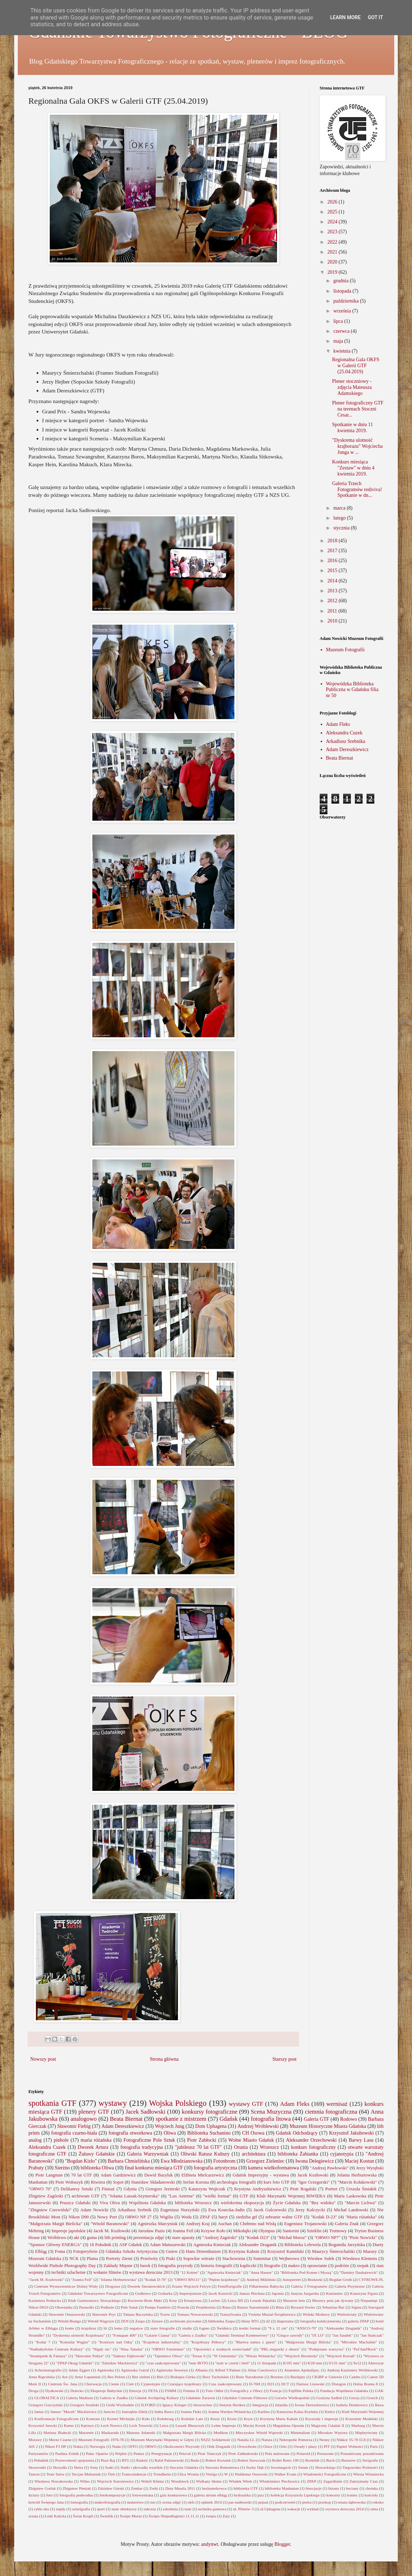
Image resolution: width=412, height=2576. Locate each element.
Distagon (338, 2384)
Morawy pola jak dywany (333, 2300)
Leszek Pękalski (263, 2300)
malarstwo (135, 2502)
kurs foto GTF (276, 2182)
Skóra (78, 2467)
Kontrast (93, 2419)
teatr (187, 2509)
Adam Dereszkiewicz (347, 749)
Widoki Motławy (316, 2314)
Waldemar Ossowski (251, 2474)
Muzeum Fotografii (345, 649)
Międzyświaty (366, 2432)
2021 (333, 252)
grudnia (341, 280)
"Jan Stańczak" (372, 2335)
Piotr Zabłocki (201, 2140)
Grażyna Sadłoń (329, 2398)
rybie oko (41, 2509)
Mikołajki (242, 2230)
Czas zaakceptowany (225, 2384)
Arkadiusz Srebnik (134, 2209)
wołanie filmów (107, 2272)
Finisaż (108, 2188)
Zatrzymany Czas (363, 2481)
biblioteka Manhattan (282, 2488)
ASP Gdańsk (130, 2244)
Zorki (153, 2488)
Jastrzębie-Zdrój (134, 2411)
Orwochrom (246, 2446)
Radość (142, 2460)
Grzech (372, 2398)
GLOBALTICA (46, 2398)
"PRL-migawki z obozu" (280, 2349)
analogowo (84, 2118)
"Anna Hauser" (261, 2272)
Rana (226, 2307)
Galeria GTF (316, 2119)
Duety (378, 2244)
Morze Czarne (60, 2440)
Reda (195, 2460)
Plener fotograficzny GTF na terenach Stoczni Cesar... (358, 409)
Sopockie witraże (199, 2258)
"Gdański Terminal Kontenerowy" (242, 2335)
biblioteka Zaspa (221, 2321)
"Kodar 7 (42, 2342)
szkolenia (170, 2509)
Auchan (225, 2223)
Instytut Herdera (232, 2405)
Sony (94, 2467)
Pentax (139, 2453)
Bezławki (315, 2279)
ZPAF (205, 2216)
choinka (371, 2488)
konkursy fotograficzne (210, 2111)
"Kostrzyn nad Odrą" (115, 2342)
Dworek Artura (93, 2147)
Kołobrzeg (165, 2419)
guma (92, 2237)
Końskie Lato (192, 2419)
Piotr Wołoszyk (69, 2182)
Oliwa (170, 2133)
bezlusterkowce (214, 2488)
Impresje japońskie (69, 2230)
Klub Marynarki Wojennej (363, 2411)
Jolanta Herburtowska (357, 2175)
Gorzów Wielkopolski (292, 2398)
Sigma (356, 2307)
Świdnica (224, 2328)
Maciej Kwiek (254, 2425)
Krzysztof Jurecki (42, 2425)
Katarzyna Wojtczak (207, 2188)
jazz (261, 2495)
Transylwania (231, 2314)
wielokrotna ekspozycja (242, 2202)
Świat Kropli (83, 2516)
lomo (118, 2328)
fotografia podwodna (76, 2495)
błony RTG (250, 2321)
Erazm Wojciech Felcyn (191, 2286)
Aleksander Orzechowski (311, 2140)
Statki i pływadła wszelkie (141, 2467)
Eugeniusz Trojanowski (305, 2223)
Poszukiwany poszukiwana (362, 2453)
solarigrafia (81, 2509)
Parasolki (86, 2307)
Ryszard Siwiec (303, 2307)
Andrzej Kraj (198, 2223)
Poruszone (325, 2453)
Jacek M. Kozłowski (111, 2230)
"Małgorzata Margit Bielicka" (55, 2223)
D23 (270, 2384)
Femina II (191, 2390)
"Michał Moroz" (292, 2237)
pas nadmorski (239, 2502)
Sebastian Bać (333, 2307)
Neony (324, 2440)
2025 (333, 211)
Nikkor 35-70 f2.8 (351, 2440)
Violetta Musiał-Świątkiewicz (272, 2314)
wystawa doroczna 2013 (150, 2272)
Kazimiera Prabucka (44, 2300)
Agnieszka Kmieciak (212, 2244)
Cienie (114, 2384)
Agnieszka (105, 2370)
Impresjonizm (190, 2293)
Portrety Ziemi (119, 2258)
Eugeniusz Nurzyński (179, 2209)
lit (105, 2328)
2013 (333, 590)
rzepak (363, 2265)
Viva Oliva (109, 2202)
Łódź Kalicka (55, 2516)
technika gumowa (212, 2509)
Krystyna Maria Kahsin (279, 2419)
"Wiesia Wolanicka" (260, 2356)
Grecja (354, 2398)
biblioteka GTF (245, 2488)
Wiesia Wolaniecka (368, 2474)
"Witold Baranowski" (110, 2223)
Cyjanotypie (150, 2384)
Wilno (85, 2481)
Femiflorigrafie (230, 2286)
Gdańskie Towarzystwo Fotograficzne (97, 2293)
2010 (333, 621)
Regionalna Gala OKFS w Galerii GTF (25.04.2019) (355, 365)
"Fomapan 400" (124, 2335)
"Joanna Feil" (81, 2279)
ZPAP (311, 2481)
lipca (338, 321)
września (342, 311)
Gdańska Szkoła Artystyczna (131, 2251)
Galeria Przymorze (350, 2286)
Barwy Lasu (361, 2140)
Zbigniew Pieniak (77, 2488)
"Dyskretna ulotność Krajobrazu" (78, 2335)
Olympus (267, 2230)
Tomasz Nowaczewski (195, 2314)
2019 (333, 272)
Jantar (39, 2411)
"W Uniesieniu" (225, 2356)
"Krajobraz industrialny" (162, 2342)
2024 (333, 221)
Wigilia (166, 2216)
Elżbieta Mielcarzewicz (202, 2175)
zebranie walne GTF (284, 2216)
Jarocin (109, 2411)
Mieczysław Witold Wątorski (259, 2432)
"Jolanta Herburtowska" (118, 2279)
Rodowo (348, 2119)
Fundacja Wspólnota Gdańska (344, 2390)
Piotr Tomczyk (209, 2453)
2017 (333, 550)
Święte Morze (131, 2516)
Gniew (172, 2251)
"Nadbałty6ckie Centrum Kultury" (56, 2349)
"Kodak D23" (257, 2237)
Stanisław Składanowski (153, 2182)
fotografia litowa (271, 2118)
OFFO (133, 2446)
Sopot (118, 2182)
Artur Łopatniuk (88, 2377)
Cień (130, 2384)
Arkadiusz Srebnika (345, 741)
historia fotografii (216, 2265)
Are (64, 2377)
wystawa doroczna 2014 (344, 2509)
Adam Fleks (338, 724)
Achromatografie (47, 2370)
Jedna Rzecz (164, 2411)
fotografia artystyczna (215, 2167)
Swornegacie (281, 2467)
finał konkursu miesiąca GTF (154, 2167)
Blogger (282, 2544)
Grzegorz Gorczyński (45, 2405)
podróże (342, 2265)
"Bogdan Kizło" (81, 2161)
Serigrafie (370, 2460)
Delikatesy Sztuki (77, 2188)
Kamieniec (334, 2293)
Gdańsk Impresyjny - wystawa (261, 2175)
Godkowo (143, 2293)
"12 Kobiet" (189, 2272)
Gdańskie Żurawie (200, 2398)
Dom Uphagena (211, 2126)
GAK (379, 2390)
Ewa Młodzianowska (181, 2161)
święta (211, 2516)
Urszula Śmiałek (361, 2188)
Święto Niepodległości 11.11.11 (173, 2516)
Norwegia (97, 2446)
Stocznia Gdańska (183, 2467)
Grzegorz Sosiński (84, 2405)
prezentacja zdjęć (148, 2237)
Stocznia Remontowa (222, 2467)
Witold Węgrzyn (101, 2321)
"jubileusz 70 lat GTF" (198, 2147)
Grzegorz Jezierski (163, 2188)
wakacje (293, 2509)
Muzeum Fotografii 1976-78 (101, 2440)
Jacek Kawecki (220, 2293)
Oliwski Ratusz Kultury (205, 2154)
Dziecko (76, 2390)
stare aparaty (183, 2237)
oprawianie (317, 2265)
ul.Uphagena (270, 2509)
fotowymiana (142, 2495)
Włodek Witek (240, 2481)
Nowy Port (107, 2216)
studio (187, 2328)
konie (69, 2328)
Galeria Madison (79, 2398)
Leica (163, 2425)
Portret (331, 2188)
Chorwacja (93, 2384)
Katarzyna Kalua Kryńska (297, 2411)
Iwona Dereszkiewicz (312, 2405)
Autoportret (291, 2279)
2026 (333, 202)
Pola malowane (277, 2453)
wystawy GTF (246, 2104)
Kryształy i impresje (321, 2419)
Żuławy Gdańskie (97, 2154)
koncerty (333, 2495)
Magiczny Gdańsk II (327, 2425)
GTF (244, 2196)
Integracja (260, 2405)
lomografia (79, 2502)
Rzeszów (348, 2460)
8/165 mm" (292, 2363)
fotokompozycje (112, 2495)
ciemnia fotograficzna (331, 2111)
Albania (201, 2370)
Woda (186, 2216)
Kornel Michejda (121, 2419)
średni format (249, 2328)
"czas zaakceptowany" (163, 2363)
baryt (223, 2216)
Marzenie (86, 2432)
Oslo (283, 2446)
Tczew (165, 2314)
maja (338, 341)
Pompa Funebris (157, 2307)
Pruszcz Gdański (75, 2202)
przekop (324, 2502)
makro (293, 2265)
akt (76, 2237)
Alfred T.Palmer (227, 2370)
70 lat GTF (81, 2175)
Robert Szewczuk (252, 2460)
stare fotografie (163, 2328)
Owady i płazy (305, 2446)
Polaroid (303, 2453)
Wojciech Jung (169, 2126)
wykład (313, 2509)
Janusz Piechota (252, 2293)
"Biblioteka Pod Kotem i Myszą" (306, 2272)
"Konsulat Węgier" (74, 2342)
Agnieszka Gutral (135, 2370)
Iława (379, 2405)
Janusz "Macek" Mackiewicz (73, 2411)
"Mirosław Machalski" (358, 2342)
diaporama (285, 2321)
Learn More (345, 17)
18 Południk (101, 2244)
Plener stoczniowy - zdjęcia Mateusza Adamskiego (352, 387)
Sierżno (62, 2167)
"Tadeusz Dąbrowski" (128, 2356)
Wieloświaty (347, 2314)
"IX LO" (318, 2335)
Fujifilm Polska (300, 2390)
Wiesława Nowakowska (53, 2481)
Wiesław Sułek (320, 2258)
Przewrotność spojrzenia (74, 2460)
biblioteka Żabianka (298, 2154)
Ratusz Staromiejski (253, 2307)
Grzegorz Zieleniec (265, 2161)
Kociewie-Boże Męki (145, 2300)
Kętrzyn (87, 2425)
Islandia (281, 2405)
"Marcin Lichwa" (360, 2202)
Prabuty (36, 2167)
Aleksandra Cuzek (344, 732)
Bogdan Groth (340, 2279)
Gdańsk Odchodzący (297, 2133)
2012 (333, 600)
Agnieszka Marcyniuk (157, 2223)
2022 (333, 242)
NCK (74, 2258)
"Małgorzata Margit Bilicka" (308, 2342)
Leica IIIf (235, 2300)
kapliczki (248, 2265)
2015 (333, 570)
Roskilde (312, 2460)
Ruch (330, 2460)
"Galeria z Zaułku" (193, 2335)
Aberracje (376, 2363)
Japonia (278, 2293)
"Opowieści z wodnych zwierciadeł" (222, 2349)
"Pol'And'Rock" (365, 2349)
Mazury (370, 2251)
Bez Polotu (116, 2377)
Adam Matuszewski (168, 2244)
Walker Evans (285, 2474)
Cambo (354, 2377)
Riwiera (98, 2182)
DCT (285, 2384)
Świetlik (106, 2516)
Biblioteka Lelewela (302, 2244)
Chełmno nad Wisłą (258, 2223)
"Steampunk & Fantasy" (47, 2356)
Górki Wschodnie (120, 2405)
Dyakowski (54, 2390)
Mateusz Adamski (140, 2432)
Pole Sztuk (129, 2307)
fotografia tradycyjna (141, 2147)
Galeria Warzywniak (148, 2154)
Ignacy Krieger (174, 2405)
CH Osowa (253, 2133)
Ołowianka (63, 2307)
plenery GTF (93, 2111)
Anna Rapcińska (41, 2377)
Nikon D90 (79, 2216)
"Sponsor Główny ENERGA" (55, 2244)
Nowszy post (43, 2059)
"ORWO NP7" (327, 2237)
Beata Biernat (339, 758)
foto (49, 2495)
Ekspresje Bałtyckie (107, 2390)
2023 (333, 231)
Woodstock (180, 2481)
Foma (60, 2251)
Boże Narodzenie (250, 2377)
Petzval (185, 2453)
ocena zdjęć (171, 2502)
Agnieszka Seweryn (172, 2370)
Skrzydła (60, 2467)
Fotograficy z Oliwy (246, 2390)
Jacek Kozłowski (312, 2175)
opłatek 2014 (211, 2502)
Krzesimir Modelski (362, 2419)
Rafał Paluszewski (169, 2460)
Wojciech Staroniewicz (115, 2481)
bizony (333, 2488)
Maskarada (110, 2432)
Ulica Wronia (188, 2474)
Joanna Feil (183, 2230)
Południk (41, 2460)
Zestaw (157, 2321)
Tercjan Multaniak (86, 2474)
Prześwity (149, 2258)
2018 (333, 540)
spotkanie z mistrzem (181, 2118)
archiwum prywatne (185, 2321)
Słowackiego (325, 2467)
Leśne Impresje (223, 2425)
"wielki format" (217, 2196)
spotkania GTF (52, 2103)
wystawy (113, 2103)
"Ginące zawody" (290, 2335)
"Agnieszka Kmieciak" (224, 2272)
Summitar (262, 2258)
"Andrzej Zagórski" (220, 2237)
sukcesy (149, 2509)
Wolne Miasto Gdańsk (251, 2140)
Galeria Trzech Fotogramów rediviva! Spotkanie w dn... (357, 489)
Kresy (215, 2419)
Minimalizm (300, 2432)
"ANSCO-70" (306, 2328)
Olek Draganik (218, 2446)
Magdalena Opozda (288, 2425)
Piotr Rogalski (303, 2188)
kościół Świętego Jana (46, 2502)
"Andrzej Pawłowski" (329, 2167)
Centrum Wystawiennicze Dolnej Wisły (66, 2286)
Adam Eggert (79, 2370)
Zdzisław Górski (111, 2488)
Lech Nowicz (111, 2425)
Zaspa (140, 2321)
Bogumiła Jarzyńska (347, 2244)
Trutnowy (338, 2230)
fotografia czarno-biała (74, 2133)
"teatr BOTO (198, 2363)
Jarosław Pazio (151, 2230)
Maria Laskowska (350, 2196)
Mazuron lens (294, 2300)
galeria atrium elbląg (210, 2495)
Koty (173, 2300)
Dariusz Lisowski (310, 2384)
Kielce (330, 2411)
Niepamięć (369, 2300)
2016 (333, 560)
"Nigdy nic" (102, 2349)
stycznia (342, 528)
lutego (340, 518)
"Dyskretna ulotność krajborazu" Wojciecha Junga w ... (357, 446)
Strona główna (164, 2059)
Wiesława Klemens (359, 2258)
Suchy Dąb (255, 2467)
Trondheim (161, 2474)
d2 (268, 2321)
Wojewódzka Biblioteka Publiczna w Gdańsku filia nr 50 (352, 690)
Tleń (111, 2474)
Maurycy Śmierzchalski (333, 2251)
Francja (276, 2390)
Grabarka (165, 2293)
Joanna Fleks (191, 2411)
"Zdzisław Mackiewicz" (120, 2363)
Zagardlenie (332, 2481)
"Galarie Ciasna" (157, 2335)
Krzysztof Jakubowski (351, 2133)
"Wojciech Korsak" (340, 2356)
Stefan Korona (196, 2182)
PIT (327, 2446)
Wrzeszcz (269, 2147)
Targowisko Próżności (360, 2467)
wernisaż (337, 2104)
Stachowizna (233, 2258)
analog (35, 2140)
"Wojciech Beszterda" (300, 2356)
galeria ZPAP (358, 2321)
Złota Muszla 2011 (180, 2488)
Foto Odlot (214, 2390)
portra (306, 2502)
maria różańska (96, 2140)
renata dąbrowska (352, 2502)
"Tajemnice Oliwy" (168, 2356)
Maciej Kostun (359, 2161)
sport (101, 2509)
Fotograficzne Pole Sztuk (149, 2140)
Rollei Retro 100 (285, 2460)
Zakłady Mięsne (117, 2265)
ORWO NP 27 (138, 2216)
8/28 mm (315, 2363)
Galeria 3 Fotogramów (309, 2286)
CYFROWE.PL (371, 2279)
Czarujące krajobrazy (184, 2384)
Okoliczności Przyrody (181, 2446)
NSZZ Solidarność (216, 2440)
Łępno (204, 2328)
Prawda (183, 2307)
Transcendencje (133, 2474)
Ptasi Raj (108, 2460)
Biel (160, 2377)
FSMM (170, 2390)
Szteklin (314, 2230)
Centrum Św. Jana (62, 2384)
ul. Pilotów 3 (243, 2509)
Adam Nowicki (94, 2209)
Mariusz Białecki (57, 2432)
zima (374, 2509)
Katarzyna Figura (364, 2293)
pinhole (61, 2140)
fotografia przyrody (175, 2265)
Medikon (220, 2432)
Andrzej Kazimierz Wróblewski (352, 2370)
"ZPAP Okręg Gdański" (74, 2363)
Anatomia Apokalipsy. (302, 2370)
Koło (146, 2419)
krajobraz (88, 2328)
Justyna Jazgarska (305, 2293)
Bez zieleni (141, 2377)
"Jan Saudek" (342, 2335)
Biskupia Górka (183, 2377)
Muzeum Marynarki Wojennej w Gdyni (162, 2440)
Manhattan (38, 2182)
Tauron (34, 2474)
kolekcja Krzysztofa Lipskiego (295, 2495)
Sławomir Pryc (104, 2314)
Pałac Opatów (97, 2453)
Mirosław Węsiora (332, 2432)
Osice (267, 2446)
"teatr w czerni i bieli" (232, 2363)
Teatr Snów (56, 2474)
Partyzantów (38, 2453)
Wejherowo (289, 2258)
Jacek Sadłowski (146, 2111)
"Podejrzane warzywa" (326, 2349)
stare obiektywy (124, 2509)
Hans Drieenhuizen (203, 2251)
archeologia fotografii (236, 2182)
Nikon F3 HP (55, 2446)
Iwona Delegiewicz (314, 2161)
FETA (153, 2390)
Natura (266, 2440)
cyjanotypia (341, 2154)
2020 (333, 262)
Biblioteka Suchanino (209, 2133)
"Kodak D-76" (155, 2279)
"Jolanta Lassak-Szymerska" (133, 2196)
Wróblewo (57, 2237)
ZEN (125, 2321)
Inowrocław (203, 2405)
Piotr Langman (49, 2175)
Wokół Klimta (152, 2481)
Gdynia (130, 2188)
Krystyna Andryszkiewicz (257, 2188)
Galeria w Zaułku (114, 2398)
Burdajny (298, 2377)
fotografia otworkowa (130, 2133)
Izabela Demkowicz (352, 2405)
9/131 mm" (337, 2363)
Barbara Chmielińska (129, 2161)
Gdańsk (228, 2118)
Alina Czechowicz (262, 2370)
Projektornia (206, 2307)
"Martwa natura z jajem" (255, 2342)
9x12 (357, 2363)
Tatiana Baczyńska (138, 2314)
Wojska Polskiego (178, 2103)
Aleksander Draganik (257, 2244)
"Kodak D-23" (324, 2216)
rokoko (378, 2502)
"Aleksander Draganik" (343, 2328)
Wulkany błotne (209, 2481)
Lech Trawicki (141, 2425)
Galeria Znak (347, 2223)
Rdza (280, 2307)
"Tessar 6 (198, 2356)
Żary (226, 2516)
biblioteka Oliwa (97, 2167)
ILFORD (148, 2405)
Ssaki (109, 2467)
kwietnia (342, 351)
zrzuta (33, 2516)
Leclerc (214, 2300)
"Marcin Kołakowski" (357, 2182)
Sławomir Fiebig (74, 2126)
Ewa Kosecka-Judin (226, 2209)
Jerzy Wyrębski (370, 2167)
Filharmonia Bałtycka (266, 2286)
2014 (333, 580)
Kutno (69, 2425)
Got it (375, 17)
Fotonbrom (224, 2161)
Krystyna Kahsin (244, 2251)
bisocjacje (313, 2488)
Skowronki (37, 2467)
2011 (332, 611)
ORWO (151, 2446)
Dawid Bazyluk (158, 2175)
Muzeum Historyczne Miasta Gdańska (327, 2126)
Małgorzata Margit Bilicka (184, 2432)
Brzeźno (276, 2377)
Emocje (135, 2390)
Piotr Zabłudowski (243, 2453)
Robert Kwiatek (218, 2460)
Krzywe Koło (213, 2230)
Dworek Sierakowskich (146, 2286)
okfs (191, 2502)
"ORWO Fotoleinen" (168, 2349)
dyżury (33, 2495)
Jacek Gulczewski (270, 2209)
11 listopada (266, 2363)
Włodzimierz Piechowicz (279, 2481)
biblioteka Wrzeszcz (193, 2202)
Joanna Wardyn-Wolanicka (229, 2411)
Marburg (358, 2425)
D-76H (254, 2384)
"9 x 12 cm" (278, 2328)
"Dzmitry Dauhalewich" (359, 2272)
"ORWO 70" (40, 2188)
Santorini (291, 2230)
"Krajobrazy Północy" (208, 2342)
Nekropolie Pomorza (295, 2440)
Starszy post (284, 2059)
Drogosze (112, 2286)
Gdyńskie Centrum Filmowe (244, 2398)
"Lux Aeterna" (181, 2196)
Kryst (248, 2419)
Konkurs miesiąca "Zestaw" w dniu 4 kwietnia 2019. (353, 468)
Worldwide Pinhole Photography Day (62, 2265)
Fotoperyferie (85, 2251)
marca (340, 508)
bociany (352, 2488)
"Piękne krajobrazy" (224, 2279)
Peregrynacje (161, 2453)
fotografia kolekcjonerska (320, 2321)
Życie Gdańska (286, 2202)
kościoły (371, 2495)
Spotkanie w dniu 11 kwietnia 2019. (352, 427)
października (346, 301)
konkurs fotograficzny (313, 2147)
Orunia (241, 2147)
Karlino (264, 2411)
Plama (92, 2258)
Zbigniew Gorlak (42, 2488)
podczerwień (285, 2502)
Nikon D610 (38, 2307)
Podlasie (107, 2307)
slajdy (60, 2509)
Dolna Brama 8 (365, 2384)
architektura (254, 2154)
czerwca (342, 331)
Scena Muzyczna (271, 2111)
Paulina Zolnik (67, 2453)
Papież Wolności (350, 2446)
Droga (33, 2390)
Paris (374, 2446)
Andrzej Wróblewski (257, 2126)
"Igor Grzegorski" (313, 2182)
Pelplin (121, 2453)
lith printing (115, 2237)
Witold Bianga (69, 2321)
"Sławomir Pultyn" (89, 2356)
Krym (232, 2419)
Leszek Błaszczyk (189, 2425)
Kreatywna (192, 2300)
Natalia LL (246, 2440)
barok (145, 2265)
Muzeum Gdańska (44, 2258)
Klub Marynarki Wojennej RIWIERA (291, 2196)
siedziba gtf (246, 2216)
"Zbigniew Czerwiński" (49, 2209)
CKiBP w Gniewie (327, 2377)
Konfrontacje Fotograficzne (56, 2419)
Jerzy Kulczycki (310, 2209)
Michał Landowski (351, 2209)
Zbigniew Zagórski (45, 2196)
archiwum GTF (86, 2196)
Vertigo (211, 2474)
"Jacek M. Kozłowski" (46, 2279)
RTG (126, 2460)
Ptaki (170, 2258)
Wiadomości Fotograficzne (324, 2474)
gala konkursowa (173, 2495)
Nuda (116, 2446)
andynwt (209, 2544)
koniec (352, 2495)
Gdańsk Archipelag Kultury (157, 2398)
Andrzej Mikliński (261, 2279)
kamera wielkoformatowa (273, 2167)
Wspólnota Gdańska (147, 2202)
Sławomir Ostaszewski (67, 2314)
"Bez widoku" (323, 2202)
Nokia (78, 2446)
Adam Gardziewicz (118, 2175)
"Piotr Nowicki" (362, 2237)
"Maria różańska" (361, 2216)
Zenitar (136, 2488)
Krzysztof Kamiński (285, 2251)
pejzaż (263, 2502)
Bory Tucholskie (215, 2377)
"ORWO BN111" (187, 2279)
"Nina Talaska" (131, 2349)
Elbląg (41, 2251)
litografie (272, 2265)
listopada (342, 291)
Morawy (35, 2440)
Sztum (303, 2467)
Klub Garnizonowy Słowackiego (94, 2300)
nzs (153, 2502)
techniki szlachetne (69, 2272)
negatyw (136, 2328)
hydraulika (242, 2495)
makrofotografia (107, 2502)
